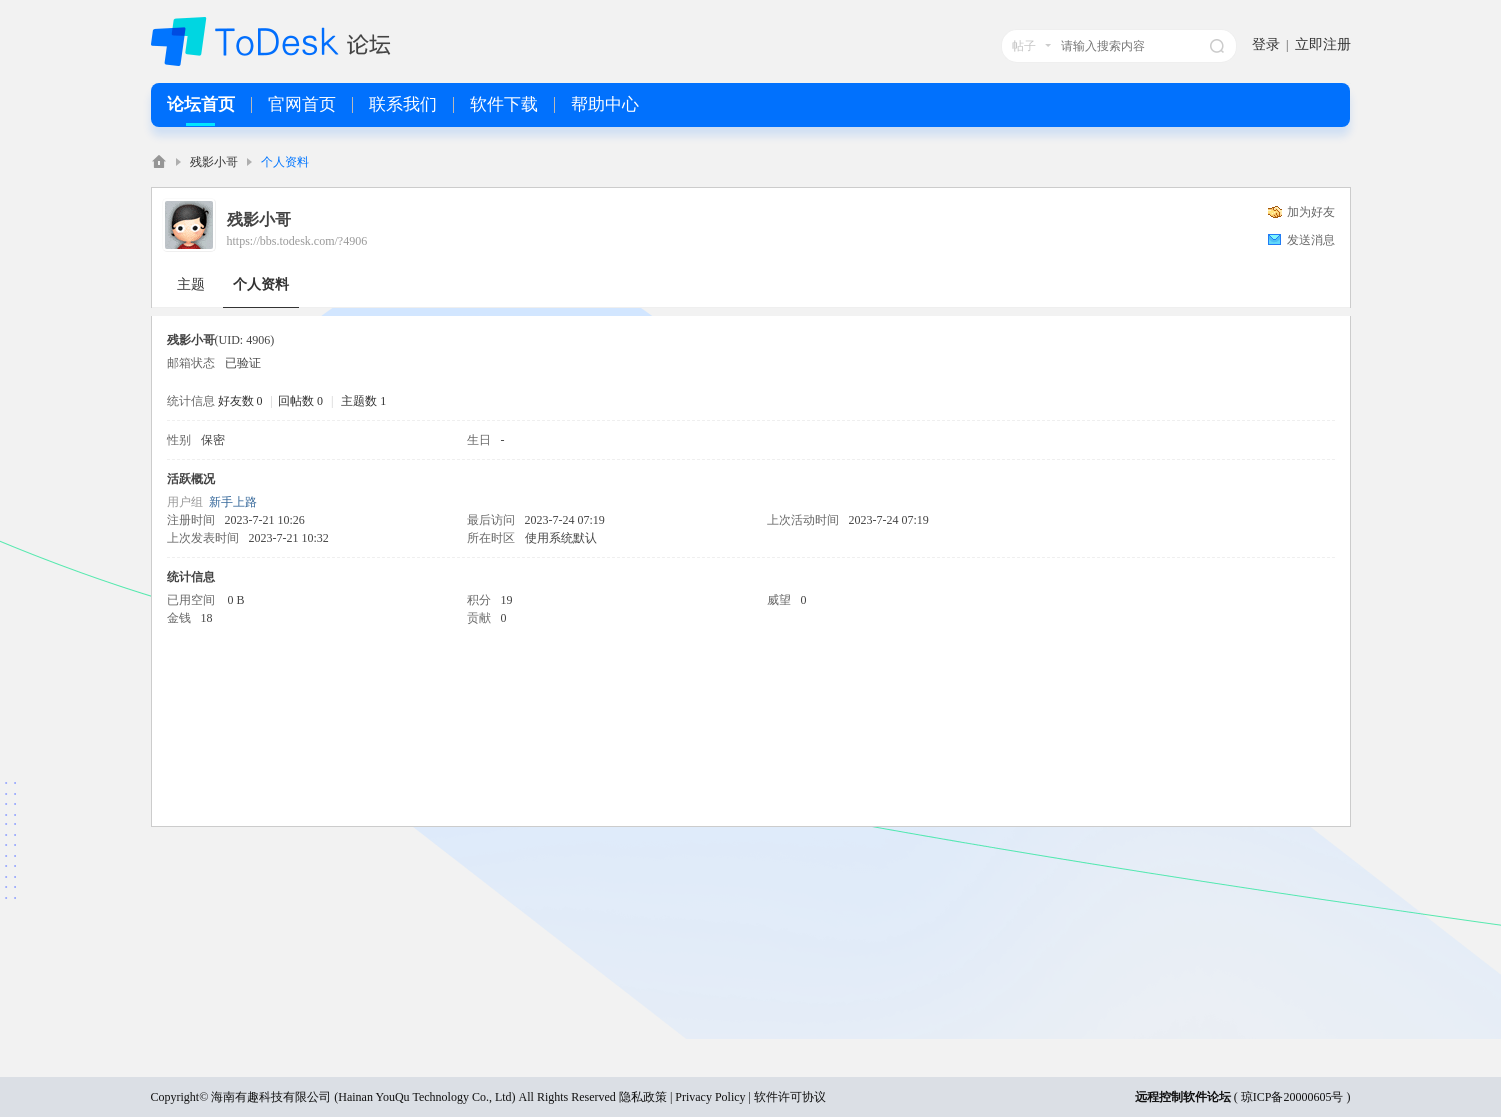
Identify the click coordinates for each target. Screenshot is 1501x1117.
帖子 (1024, 46)
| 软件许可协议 (786, 1097)
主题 (191, 284)
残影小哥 (214, 162)
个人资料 (261, 284)
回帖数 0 (300, 401)
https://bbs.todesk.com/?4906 (297, 241)
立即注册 (1323, 44)
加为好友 (1311, 212)
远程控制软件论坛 (1183, 1097)
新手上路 (233, 502)
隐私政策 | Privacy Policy (682, 1097)
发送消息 (1311, 240)
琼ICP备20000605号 (1292, 1097)
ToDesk (159, 161)
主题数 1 (363, 401)
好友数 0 (240, 401)
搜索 (1217, 46)
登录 (1266, 44)
